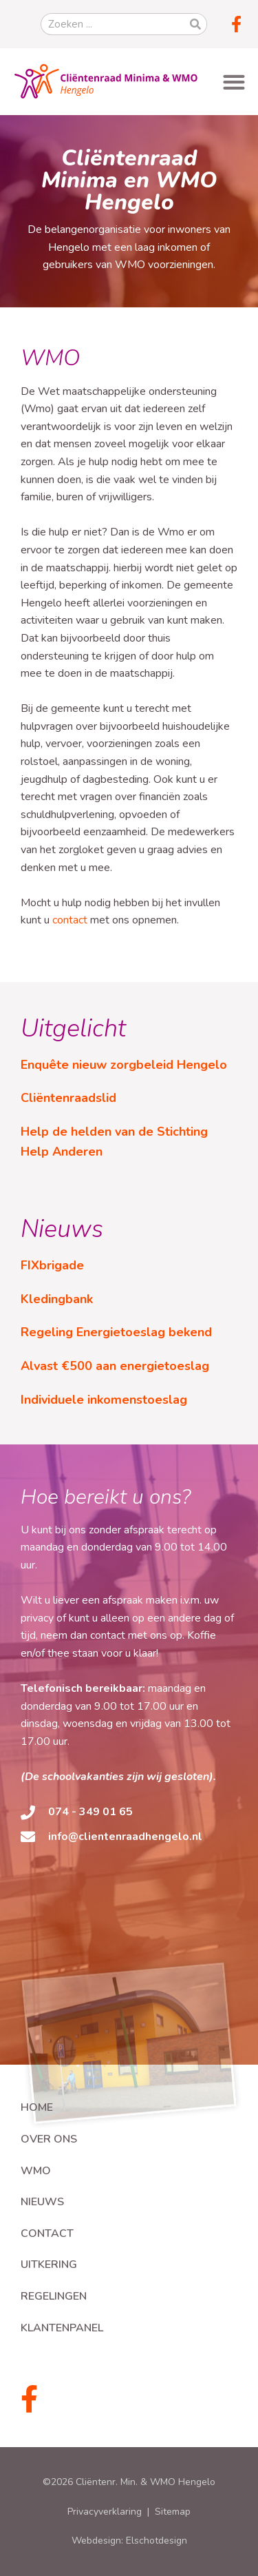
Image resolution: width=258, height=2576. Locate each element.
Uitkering (49, 2264)
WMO (36, 2170)
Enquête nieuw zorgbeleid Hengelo (124, 1064)
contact (69, 920)
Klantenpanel (62, 2327)
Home (37, 2107)
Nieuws (42, 2201)
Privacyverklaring (104, 2511)
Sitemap (173, 2511)
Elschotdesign (156, 2540)
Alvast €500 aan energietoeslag (115, 1366)
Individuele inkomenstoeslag (104, 1399)
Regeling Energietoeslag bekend (116, 1332)
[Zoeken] (195, 24)
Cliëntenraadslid (68, 1098)
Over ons (49, 2139)
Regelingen (54, 2296)
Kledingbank (57, 1299)
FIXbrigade (52, 1265)
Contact (47, 2233)
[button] (233, 81)
